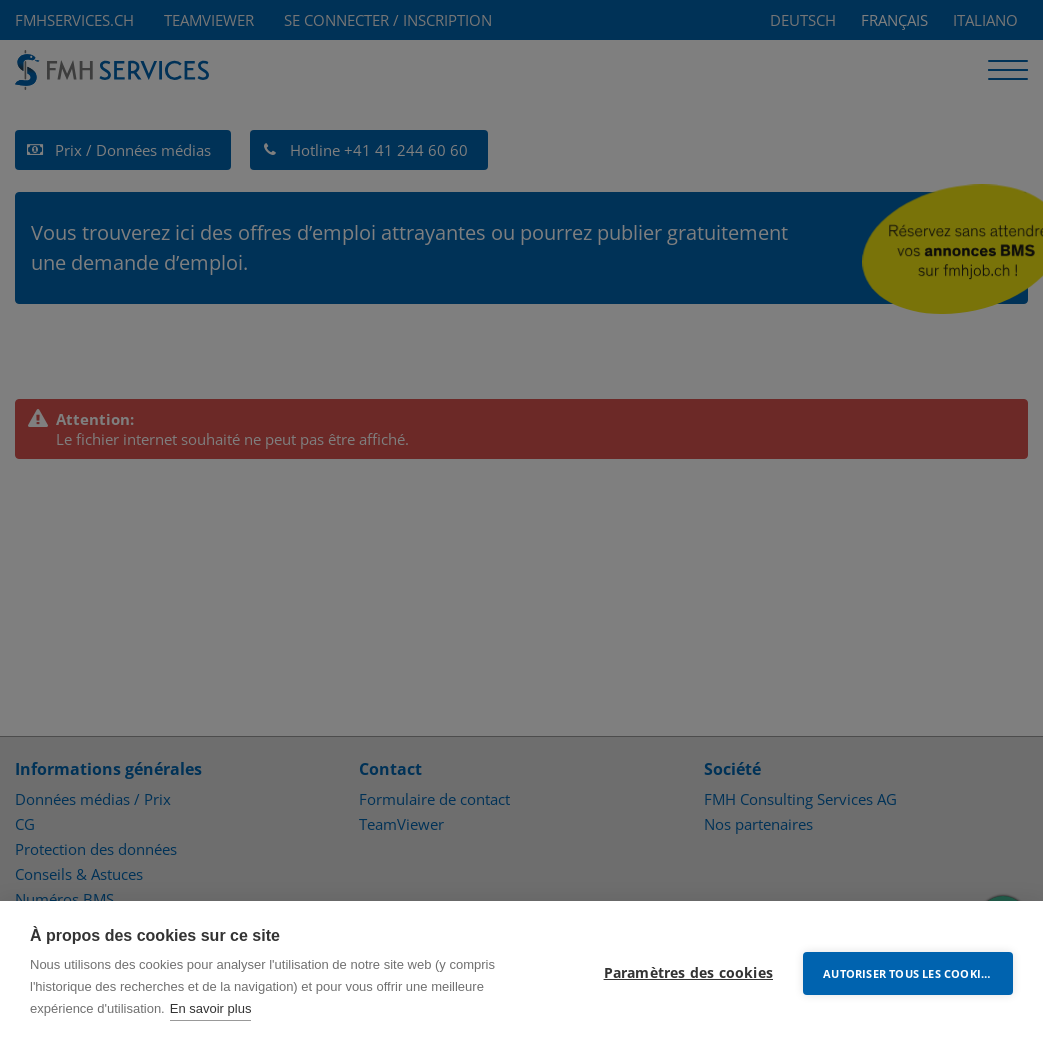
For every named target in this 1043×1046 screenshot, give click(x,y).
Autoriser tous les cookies (908, 973)
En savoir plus (211, 1008)
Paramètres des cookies (688, 973)
